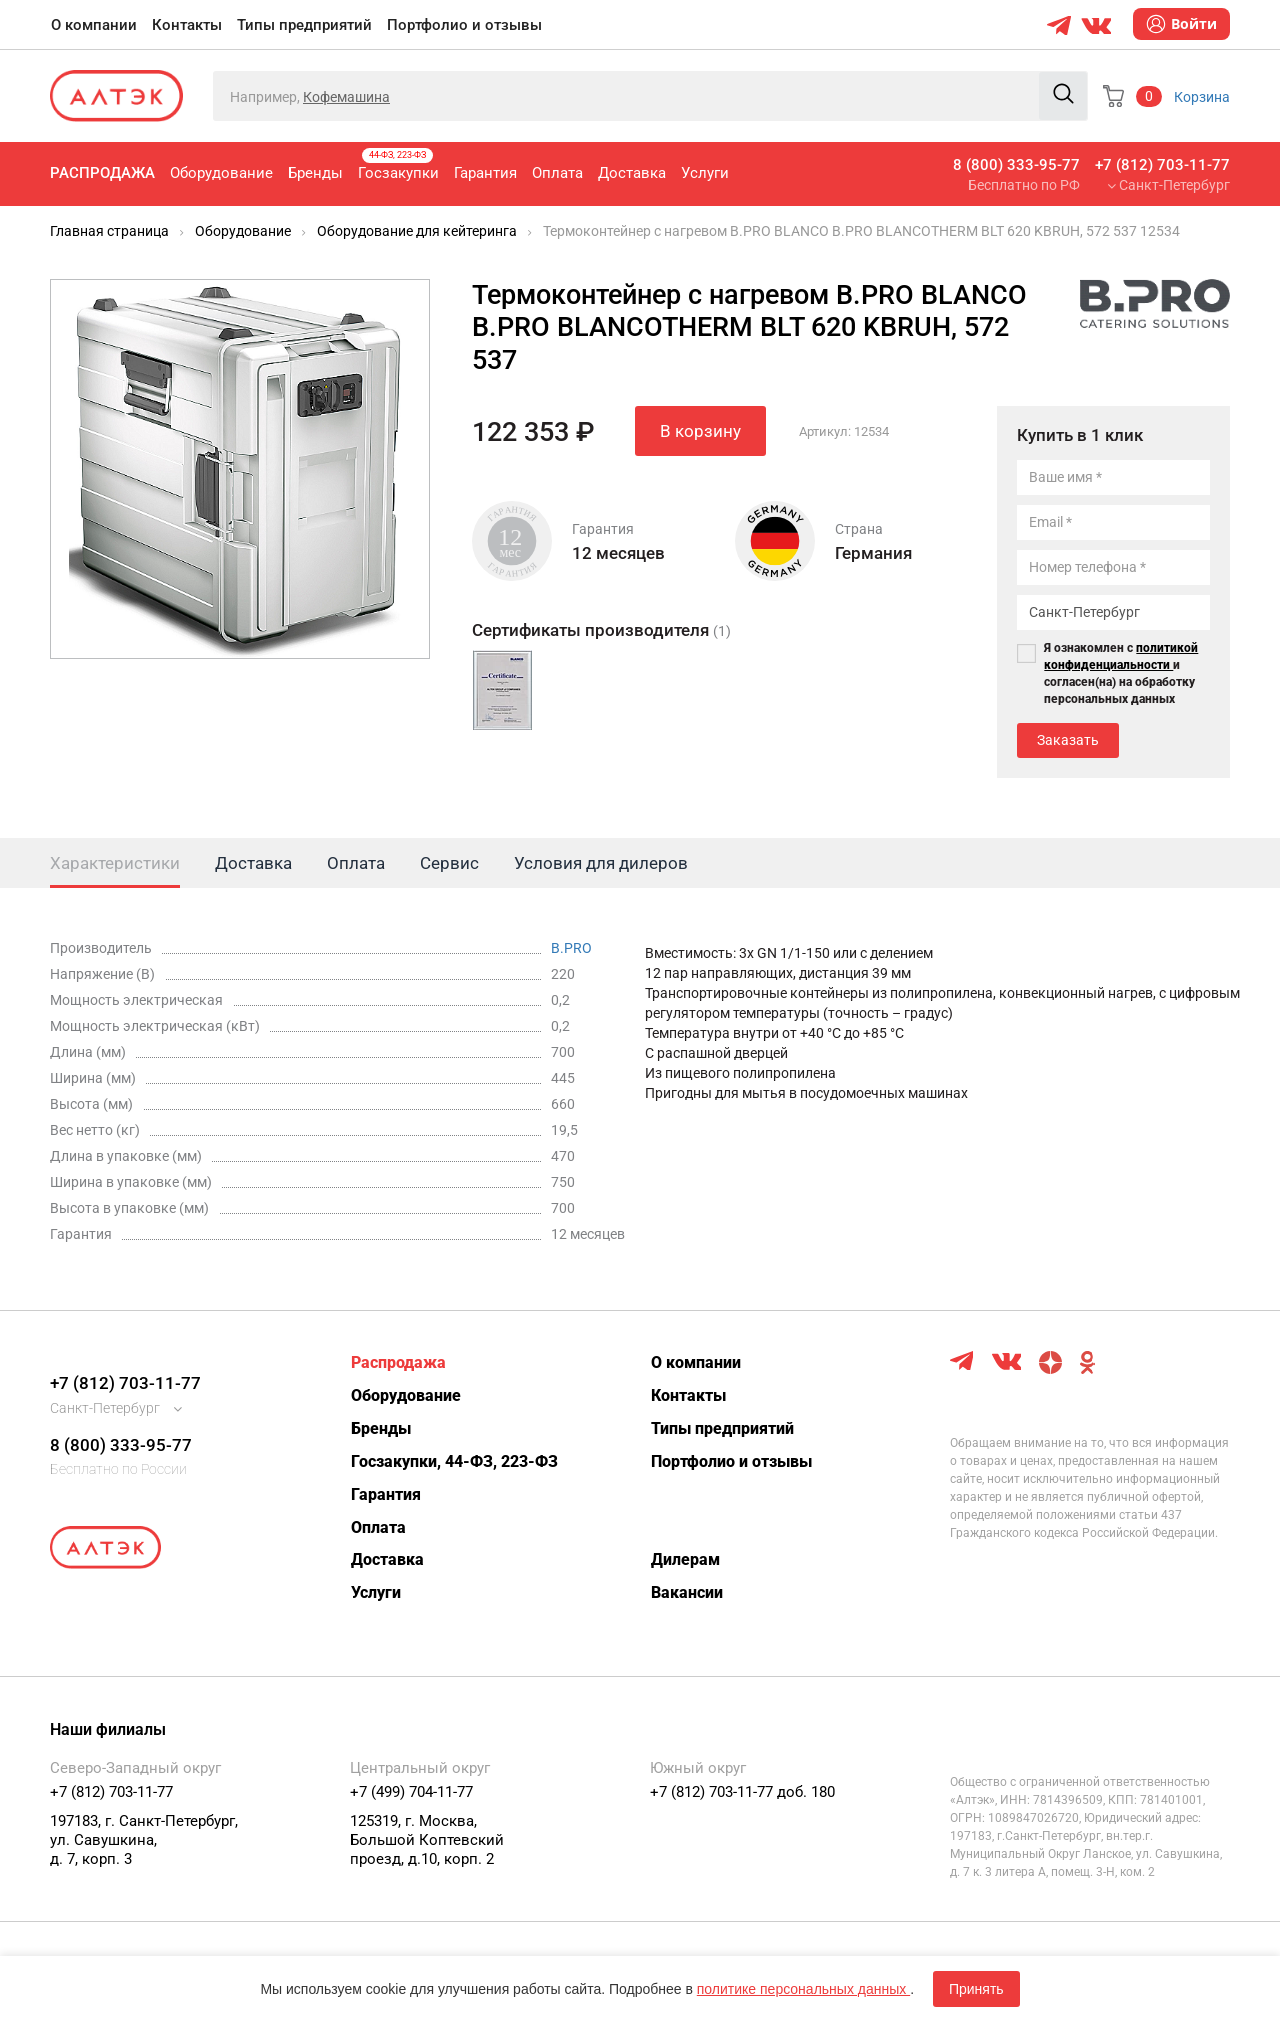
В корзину (700, 431)
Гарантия (485, 173)
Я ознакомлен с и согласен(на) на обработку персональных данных (1121, 673)
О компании (94, 25)
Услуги (705, 173)
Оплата (557, 173)
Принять (976, 1989)
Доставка (632, 173)
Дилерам (685, 1559)
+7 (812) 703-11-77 (1162, 165)
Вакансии (687, 1592)
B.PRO (571, 948)
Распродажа (102, 173)
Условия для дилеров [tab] (601, 863)
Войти (1181, 24)
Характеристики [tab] (115, 863)
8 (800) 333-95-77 (1016, 165)
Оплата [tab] (356, 863)
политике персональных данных (803, 1989)
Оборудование (221, 173)
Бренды (315, 173)
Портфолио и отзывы (464, 25)
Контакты (187, 25)
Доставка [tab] (253, 863)
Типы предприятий (304, 25)
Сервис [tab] (449, 863)
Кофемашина (346, 97)
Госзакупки (398, 165)
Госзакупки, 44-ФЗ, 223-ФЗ (454, 1461)
